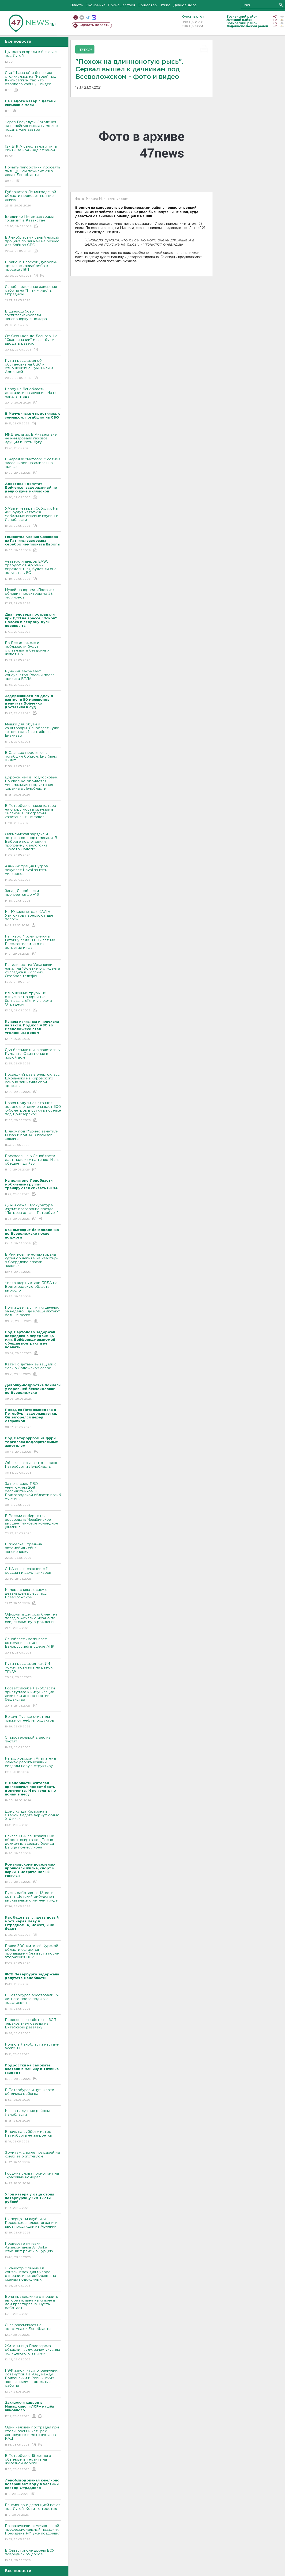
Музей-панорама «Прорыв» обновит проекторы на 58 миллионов (33, 597)
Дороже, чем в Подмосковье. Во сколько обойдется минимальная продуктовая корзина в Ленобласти (33, 786)
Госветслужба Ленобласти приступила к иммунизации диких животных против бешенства (33, 1697)
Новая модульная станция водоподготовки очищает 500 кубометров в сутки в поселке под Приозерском (33, 1111)
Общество (147, 5)
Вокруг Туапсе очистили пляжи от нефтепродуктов (33, 1722)
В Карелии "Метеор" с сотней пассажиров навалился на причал (33, 466)
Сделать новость (94, 25)
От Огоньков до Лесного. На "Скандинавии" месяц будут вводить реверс (33, 343)
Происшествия (121, 5)
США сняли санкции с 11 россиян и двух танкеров (33, 1574)
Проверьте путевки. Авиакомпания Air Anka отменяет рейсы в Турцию (33, 2250)
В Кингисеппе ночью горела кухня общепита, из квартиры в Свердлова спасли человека (33, 1263)
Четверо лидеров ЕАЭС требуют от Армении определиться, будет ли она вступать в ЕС (33, 570)
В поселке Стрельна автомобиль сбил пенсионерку (33, 1551)
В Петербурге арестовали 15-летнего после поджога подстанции (33, 2002)
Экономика (95, 5)
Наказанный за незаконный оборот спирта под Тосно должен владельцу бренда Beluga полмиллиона (33, 1845)
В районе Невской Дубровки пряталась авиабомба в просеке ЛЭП (33, 269)
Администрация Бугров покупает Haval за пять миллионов (33, 873)
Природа (85, 49)
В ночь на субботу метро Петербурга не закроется (33, 2137)
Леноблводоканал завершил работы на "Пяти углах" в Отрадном (33, 293)
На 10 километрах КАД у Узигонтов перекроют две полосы (33, 918)
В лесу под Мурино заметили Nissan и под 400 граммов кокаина (33, 1138)
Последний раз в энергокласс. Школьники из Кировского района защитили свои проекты (33, 1083)
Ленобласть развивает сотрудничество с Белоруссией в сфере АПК (33, 1646)
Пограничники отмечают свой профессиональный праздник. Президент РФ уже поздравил (33, 2533)
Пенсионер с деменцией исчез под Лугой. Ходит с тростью (33, 2510)
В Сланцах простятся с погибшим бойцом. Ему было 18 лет (33, 759)
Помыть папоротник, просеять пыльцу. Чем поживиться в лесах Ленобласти (33, 174)
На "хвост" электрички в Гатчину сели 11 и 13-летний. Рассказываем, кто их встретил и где (33, 945)
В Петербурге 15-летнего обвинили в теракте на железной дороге (33, 2462)
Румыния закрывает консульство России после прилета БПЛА (33, 678)
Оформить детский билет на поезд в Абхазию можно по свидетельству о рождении (33, 1621)
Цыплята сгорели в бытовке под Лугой (33, 57)
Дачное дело (185, 5)
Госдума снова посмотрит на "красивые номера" (33, 2178)
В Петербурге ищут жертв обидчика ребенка (33, 2095)
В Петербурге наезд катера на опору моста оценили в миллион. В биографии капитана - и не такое (33, 814)
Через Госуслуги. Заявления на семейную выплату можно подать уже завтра (33, 129)
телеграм (88, 17)
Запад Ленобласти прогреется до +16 (33, 896)
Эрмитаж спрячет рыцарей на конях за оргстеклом (33, 2157)
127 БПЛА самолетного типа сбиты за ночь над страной (33, 151)
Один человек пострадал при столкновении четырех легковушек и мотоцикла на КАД (33, 2436)
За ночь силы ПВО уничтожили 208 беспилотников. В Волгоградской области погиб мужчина (33, 1494)
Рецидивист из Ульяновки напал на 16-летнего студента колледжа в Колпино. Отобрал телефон (33, 973)
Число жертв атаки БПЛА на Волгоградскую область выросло (33, 1290)
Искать (281, 5)
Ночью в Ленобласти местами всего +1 (33, 2049)
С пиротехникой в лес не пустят (33, 1742)
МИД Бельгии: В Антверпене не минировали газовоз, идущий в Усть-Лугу (33, 441)
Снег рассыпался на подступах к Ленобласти (33, 2330)
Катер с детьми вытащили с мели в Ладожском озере (33, 1369)
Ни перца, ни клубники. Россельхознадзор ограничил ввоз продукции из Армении (33, 2226)
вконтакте (81, 17)
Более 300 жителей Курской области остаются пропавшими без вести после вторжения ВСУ (33, 1954)
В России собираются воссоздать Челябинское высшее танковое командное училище (33, 1524)
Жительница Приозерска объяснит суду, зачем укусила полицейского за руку (33, 2353)
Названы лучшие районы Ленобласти (33, 2116)
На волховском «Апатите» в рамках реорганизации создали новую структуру (33, 1765)
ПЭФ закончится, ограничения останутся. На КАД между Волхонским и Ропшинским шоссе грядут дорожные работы (33, 2381)
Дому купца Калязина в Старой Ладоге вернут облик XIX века (33, 1818)
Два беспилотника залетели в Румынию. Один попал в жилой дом (33, 1057)
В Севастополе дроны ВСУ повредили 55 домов (33, 2555)
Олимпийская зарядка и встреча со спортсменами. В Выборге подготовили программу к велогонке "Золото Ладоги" (33, 845)
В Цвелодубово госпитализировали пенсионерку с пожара (33, 318)
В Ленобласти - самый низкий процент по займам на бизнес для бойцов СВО (33, 244)
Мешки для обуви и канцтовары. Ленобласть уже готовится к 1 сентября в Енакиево (33, 733)
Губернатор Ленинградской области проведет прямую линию (33, 199)
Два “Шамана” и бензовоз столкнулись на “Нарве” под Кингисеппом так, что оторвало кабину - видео (33, 81)
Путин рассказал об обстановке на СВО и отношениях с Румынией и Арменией (33, 369)
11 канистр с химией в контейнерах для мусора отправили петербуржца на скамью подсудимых (33, 2277)
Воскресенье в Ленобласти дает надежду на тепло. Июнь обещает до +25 (33, 1163)
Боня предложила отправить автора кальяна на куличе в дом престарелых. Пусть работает (33, 2305)
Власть (76, 5)
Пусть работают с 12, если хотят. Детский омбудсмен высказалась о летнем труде (33, 1900)
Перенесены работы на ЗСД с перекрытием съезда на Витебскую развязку (33, 2026)
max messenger (94, 17)
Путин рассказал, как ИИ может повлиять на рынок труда (33, 1670)
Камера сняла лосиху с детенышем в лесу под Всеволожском (33, 1596)
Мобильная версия (75, 17)
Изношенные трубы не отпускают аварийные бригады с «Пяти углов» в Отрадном (33, 1002)
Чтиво (165, 5)
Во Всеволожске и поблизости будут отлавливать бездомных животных (33, 651)
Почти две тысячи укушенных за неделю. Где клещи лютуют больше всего (33, 1314)
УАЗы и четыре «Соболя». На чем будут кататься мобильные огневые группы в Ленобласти (33, 517)
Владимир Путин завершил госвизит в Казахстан (33, 222)
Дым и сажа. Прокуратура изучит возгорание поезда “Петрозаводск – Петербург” (33, 1212)
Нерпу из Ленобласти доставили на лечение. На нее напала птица (33, 396)
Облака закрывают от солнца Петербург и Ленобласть (33, 1468)
